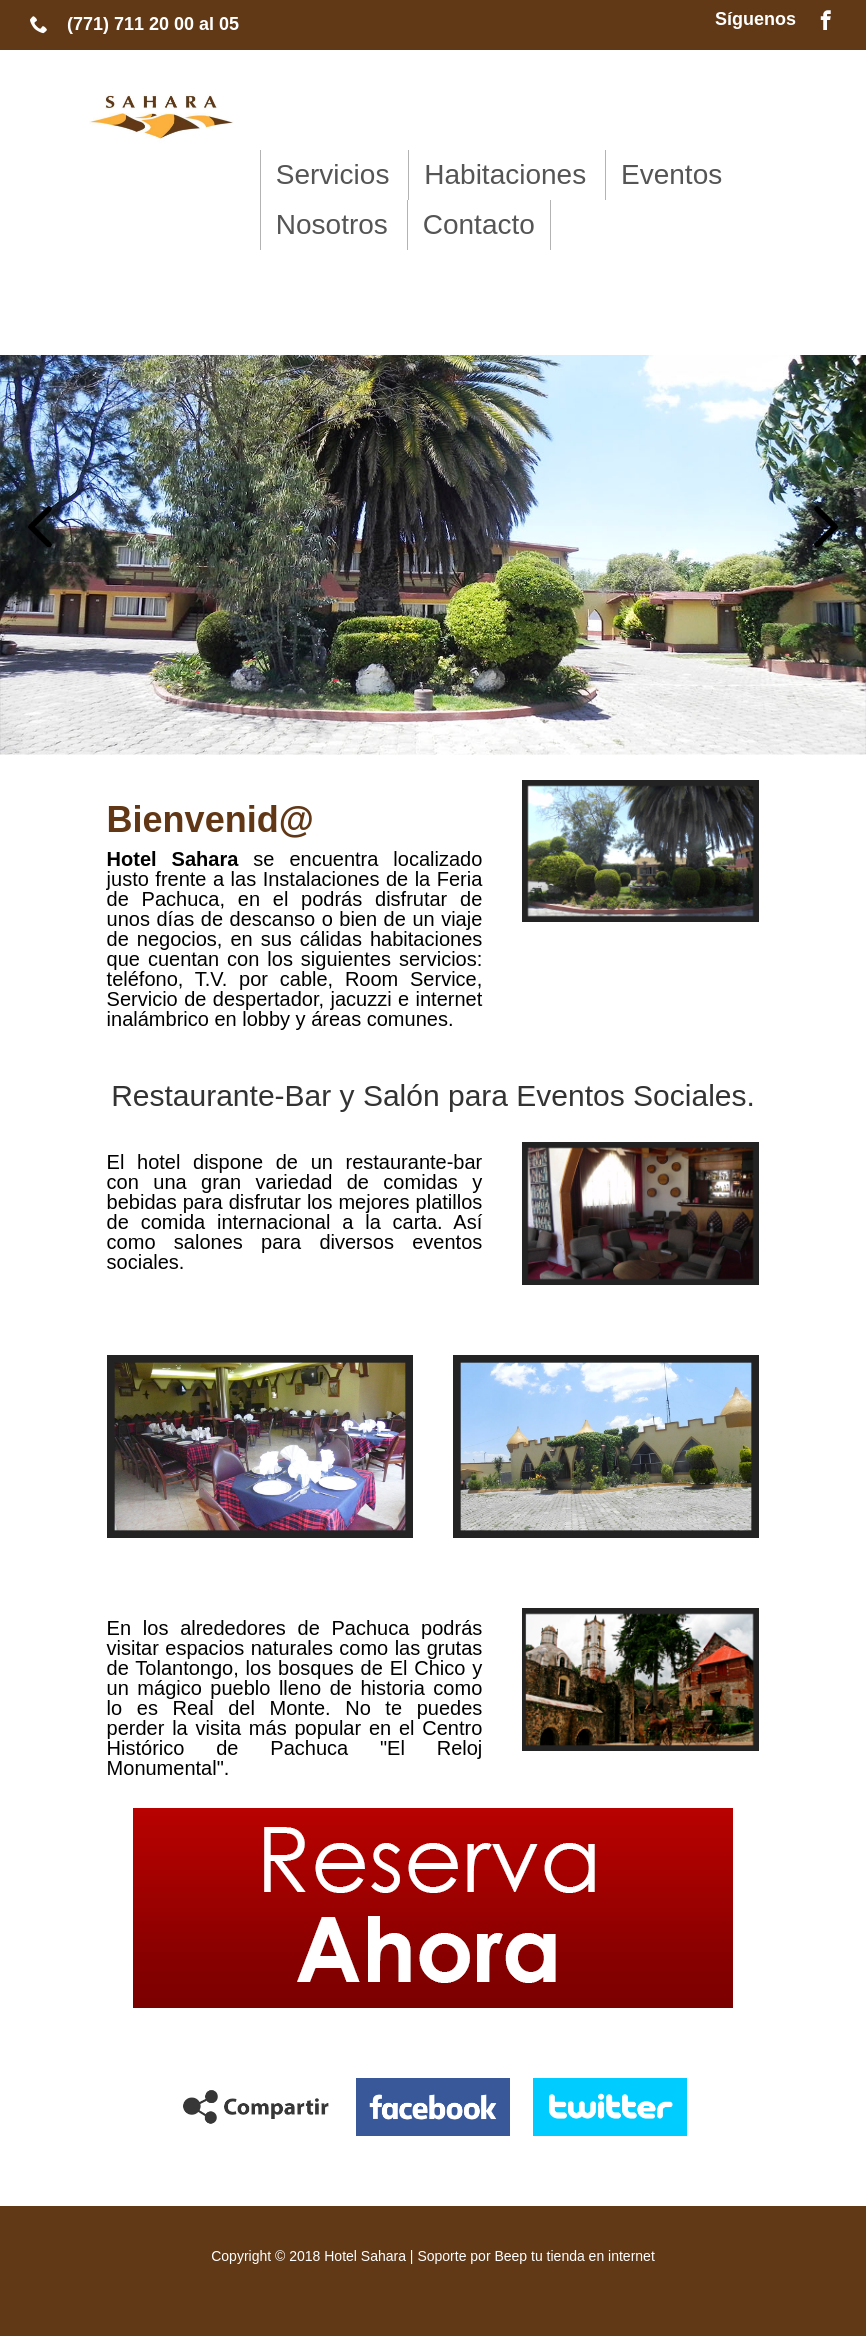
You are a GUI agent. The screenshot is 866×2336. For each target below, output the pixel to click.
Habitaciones (505, 174)
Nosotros (332, 224)
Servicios (333, 174)
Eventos (671, 174)
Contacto (479, 224)
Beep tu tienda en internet (574, 2256)
